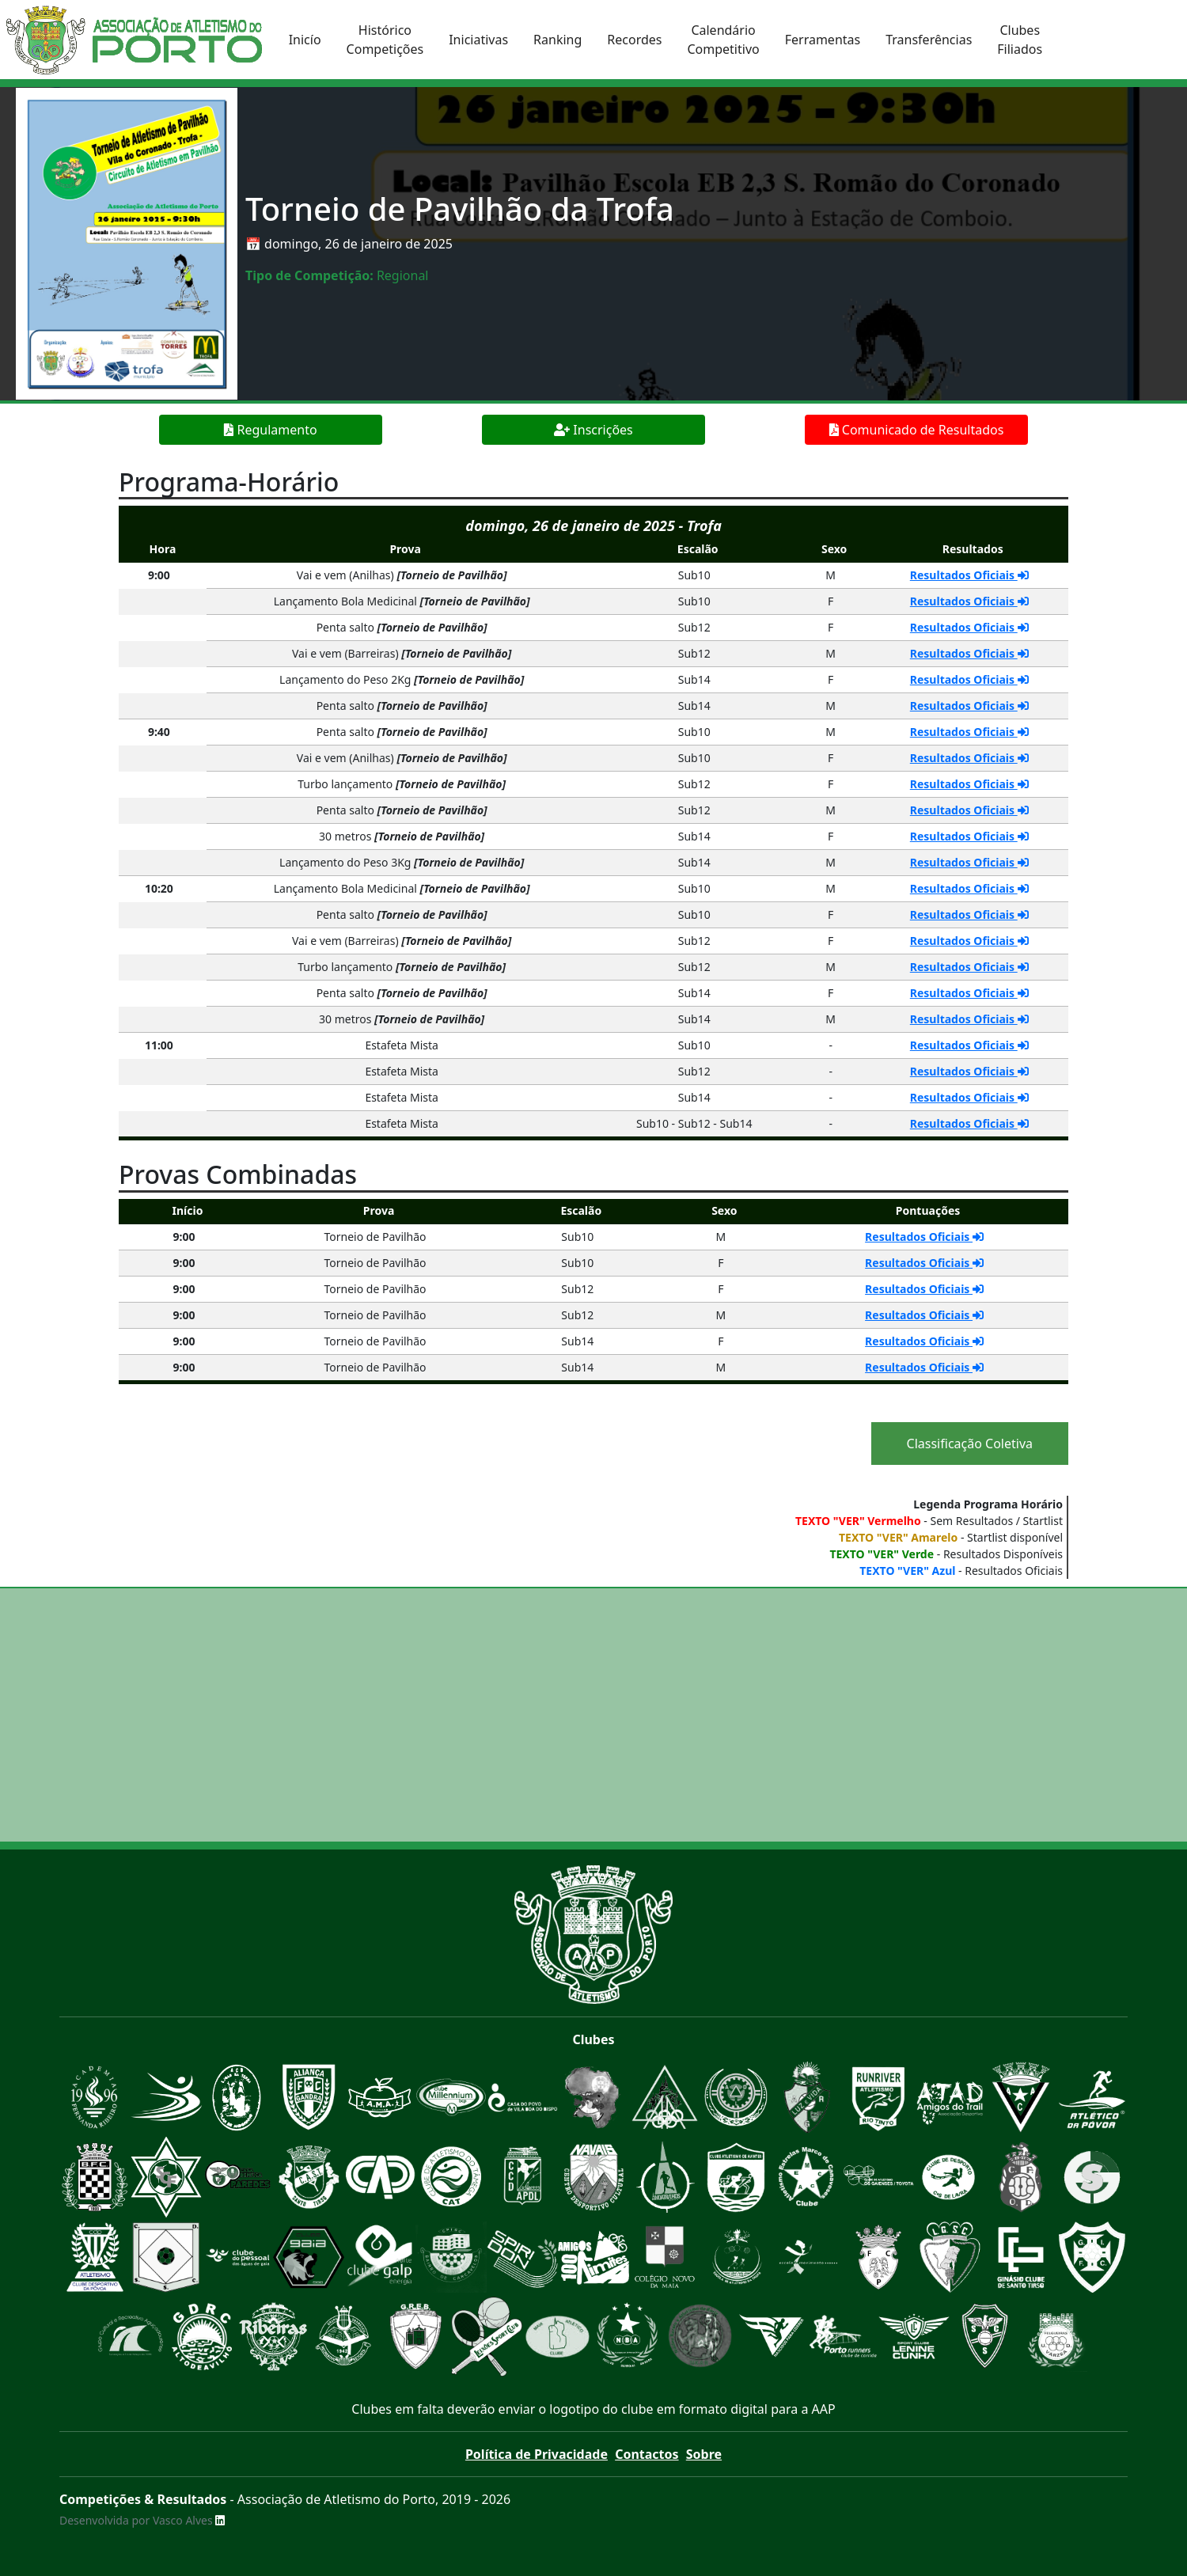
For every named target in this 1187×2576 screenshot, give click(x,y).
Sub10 (694, 574)
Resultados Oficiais (969, 574)
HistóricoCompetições (385, 39)
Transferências (929, 39)
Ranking (557, 39)
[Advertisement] (593, 1715)
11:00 (159, 1045)
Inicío (305, 39)
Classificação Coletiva (970, 1443)
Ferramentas (823, 39)
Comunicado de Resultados (916, 429)
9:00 (159, 574)
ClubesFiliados (1019, 39)
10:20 (159, 888)
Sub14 (694, 679)
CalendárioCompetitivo (723, 39)
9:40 (159, 731)
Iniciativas (478, 39)
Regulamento (270, 429)
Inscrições (593, 429)
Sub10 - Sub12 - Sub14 (694, 1123)
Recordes (634, 39)
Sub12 (694, 627)
